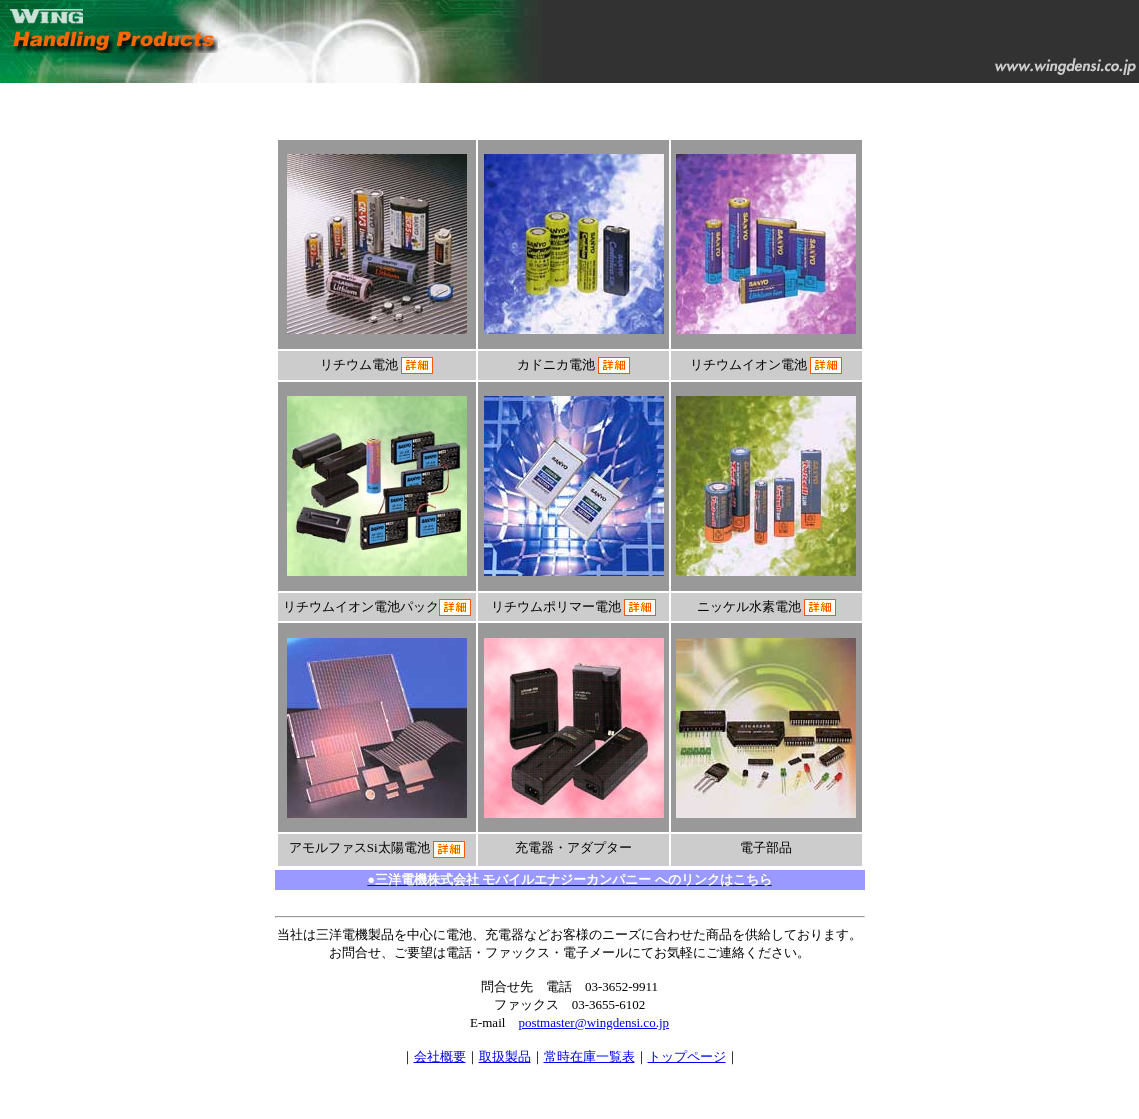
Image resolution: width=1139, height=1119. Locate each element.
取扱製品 (505, 1056)
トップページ (687, 1056)
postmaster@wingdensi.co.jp (593, 1022)
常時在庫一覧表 (589, 1056)
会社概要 (440, 1056)
